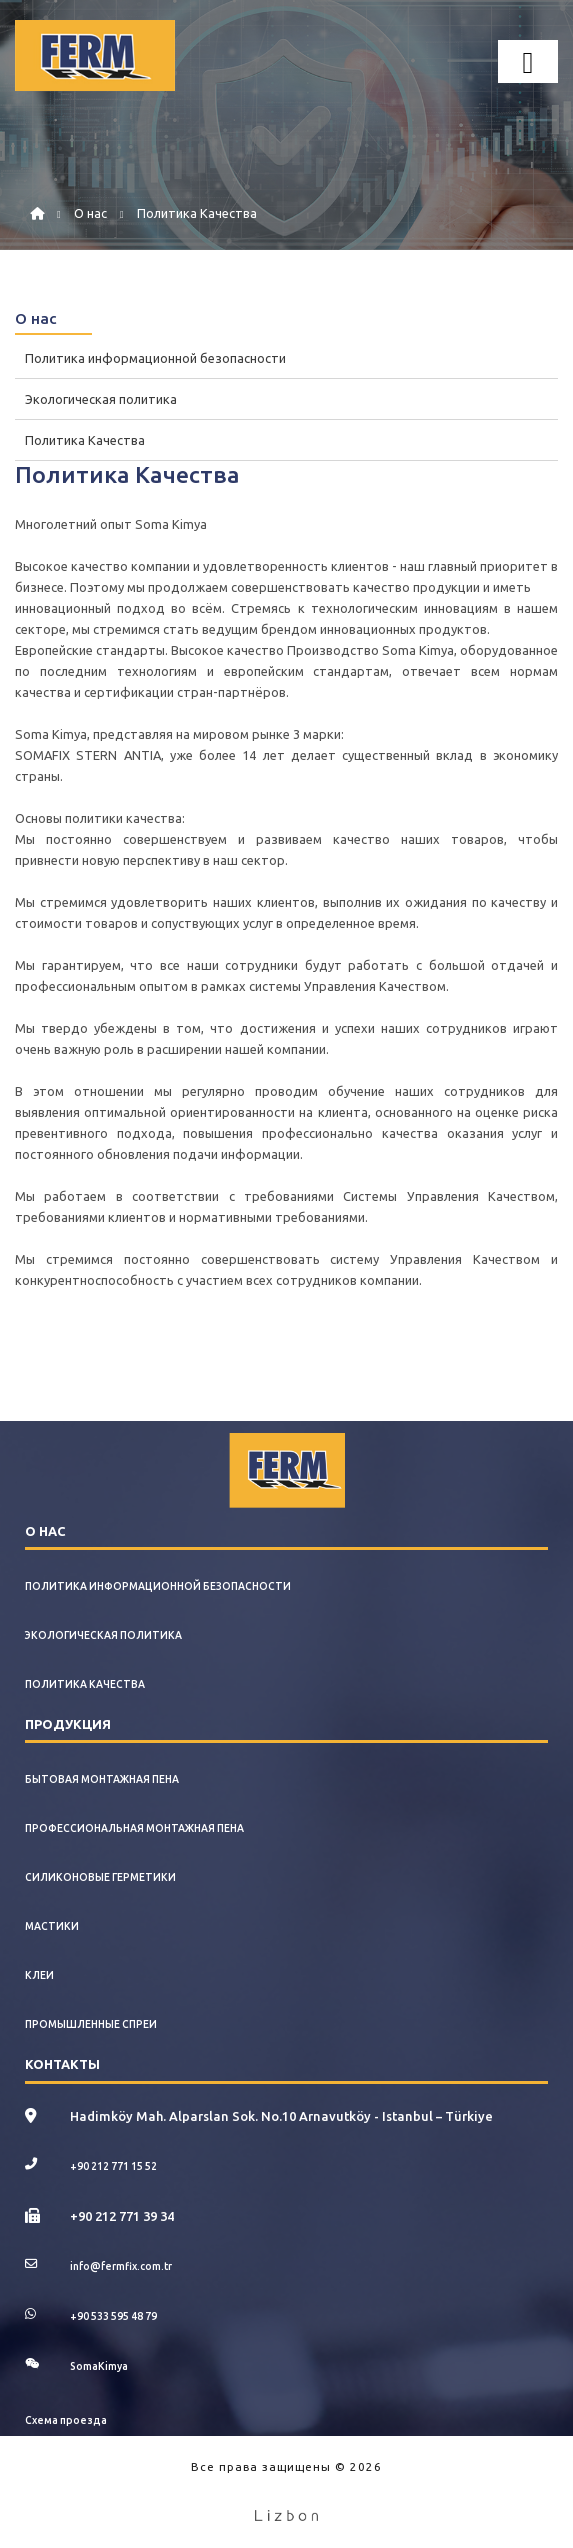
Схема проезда (66, 2420)
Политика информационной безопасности (155, 358)
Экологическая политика (101, 399)
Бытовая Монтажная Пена (102, 1779)
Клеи (39, 1975)
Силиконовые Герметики (100, 1877)
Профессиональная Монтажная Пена (134, 1828)
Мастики (52, 1926)
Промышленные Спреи (91, 2024)
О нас (90, 213)
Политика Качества (197, 213)
